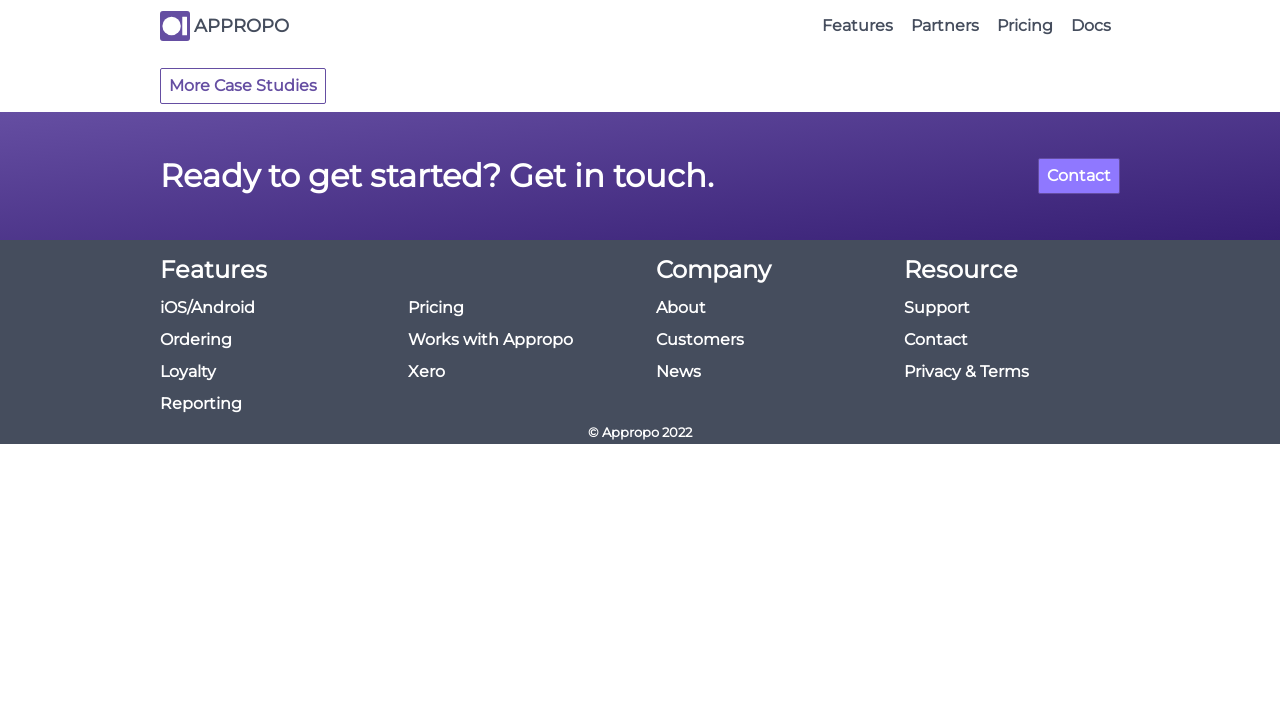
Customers (700, 339)
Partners (945, 25)
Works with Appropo (490, 339)
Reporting (201, 403)
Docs (1091, 25)
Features (857, 25)
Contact (1079, 175)
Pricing (1025, 25)
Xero (426, 371)
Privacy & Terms (966, 371)
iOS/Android (207, 307)
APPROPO (241, 26)
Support (937, 307)
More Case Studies (243, 85)
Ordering (196, 339)
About (681, 307)
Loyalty (188, 371)
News (678, 371)
